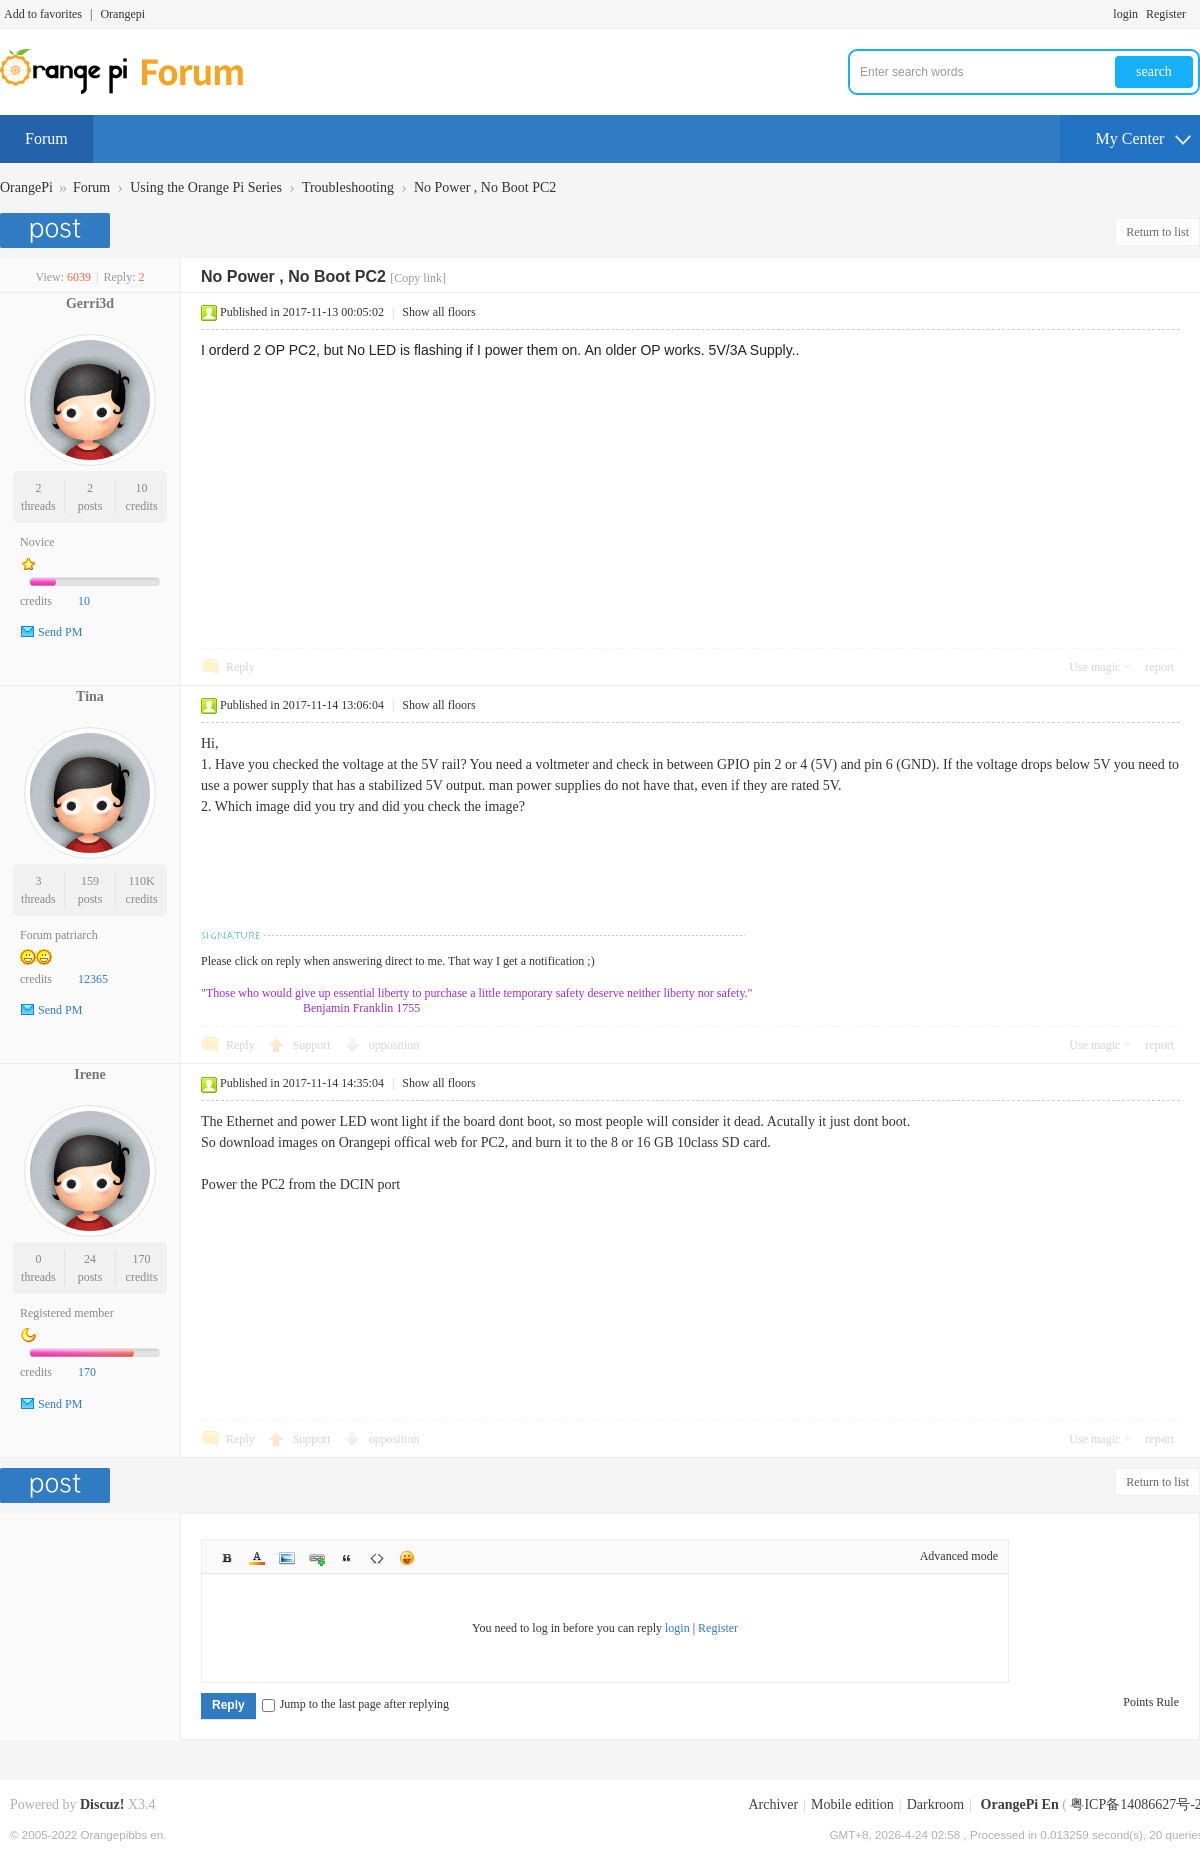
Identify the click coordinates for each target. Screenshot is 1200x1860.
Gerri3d (90, 303)
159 (90, 881)
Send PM (60, 632)
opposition (394, 1045)
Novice (37, 542)
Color (257, 1558)
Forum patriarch (59, 935)
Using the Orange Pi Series (206, 187)
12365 (93, 979)
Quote (347, 1558)
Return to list (1157, 232)
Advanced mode (959, 1556)
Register (1166, 14)
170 (142, 1259)
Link (317, 1558)
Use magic (1094, 667)
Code (377, 1558)
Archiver (773, 1804)
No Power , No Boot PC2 (485, 187)
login (1125, 14)
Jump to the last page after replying (355, 1704)
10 (142, 488)
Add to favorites (43, 14)
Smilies (407, 1558)
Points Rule (1151, 1702)
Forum (46, 138)
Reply (240, 667)
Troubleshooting (348, 187)
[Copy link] (418, 278)
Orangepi (122, 14)
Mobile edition (852, 1804)
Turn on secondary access (1195, 14)
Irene (90, 1074)
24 (90, 1259)
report (1159, 667)
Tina (90, 696)
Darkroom (936, 1804)
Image (287, 1558)
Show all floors (438, 312)
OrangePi (26, 187)
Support (313, 1045)
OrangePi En (1020, 1804)
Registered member (67, 1313)
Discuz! (102, 1804)
